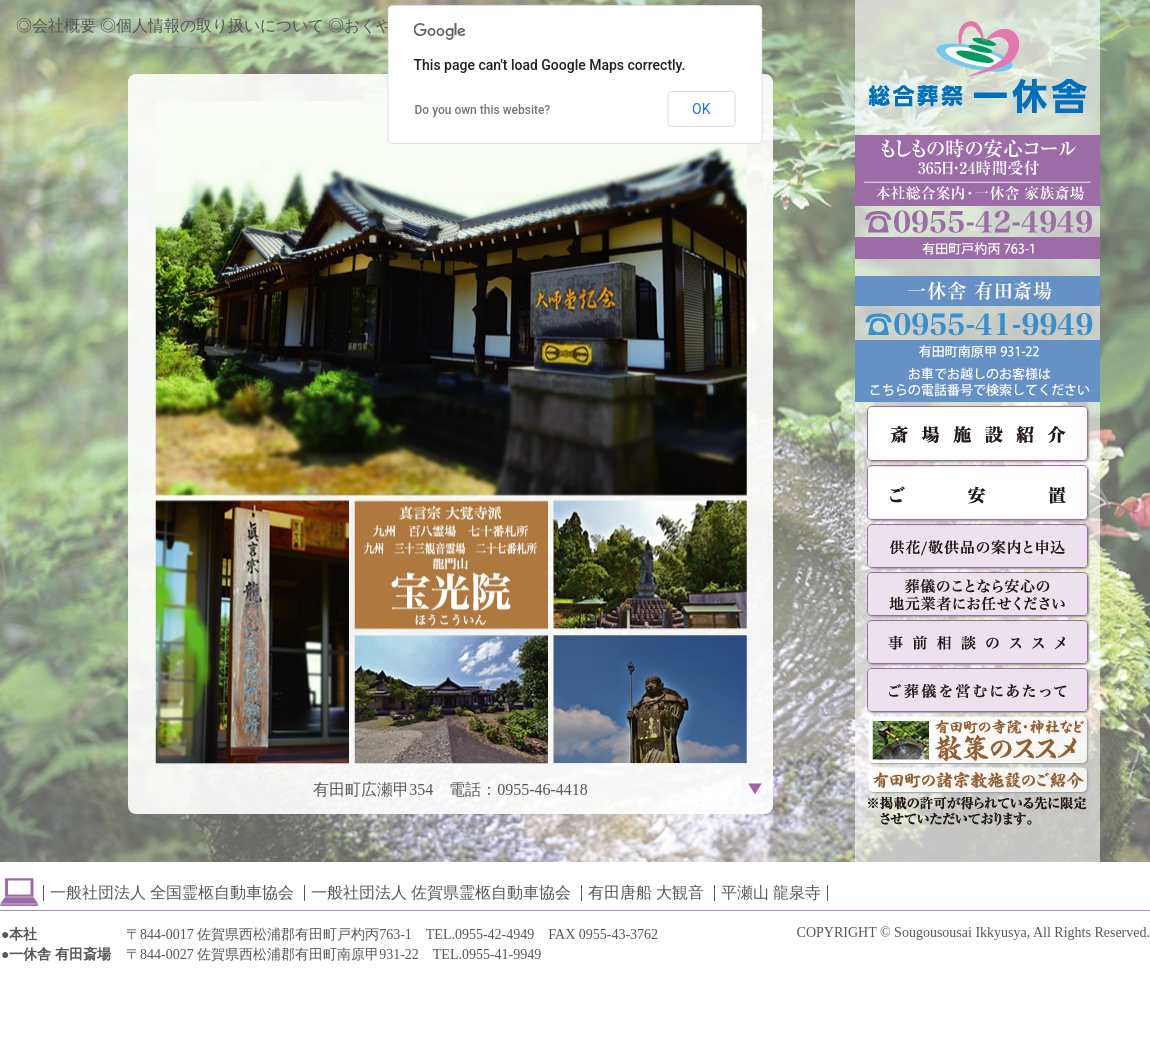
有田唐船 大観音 (646, 892)
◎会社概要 (56, 25)
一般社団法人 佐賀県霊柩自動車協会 (441, 892)
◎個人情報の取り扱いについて (212, 25)
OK (701, 109)
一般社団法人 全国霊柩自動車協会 (172, 892)
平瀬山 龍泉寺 (771, 892)
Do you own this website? (483, 110)
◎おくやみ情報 (384, 25)
